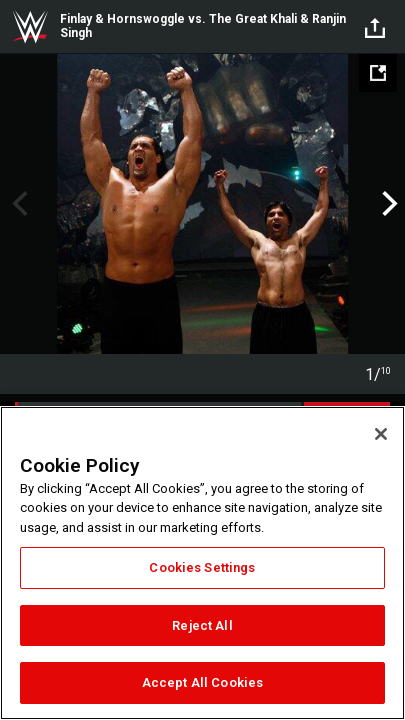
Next (387, 204)
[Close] (381, 434)
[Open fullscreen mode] (378, 73)
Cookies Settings (202, 567)
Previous (17, 204)
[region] (202, 563)
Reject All (202, 625)
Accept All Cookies (202, 682)
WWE (30, 27)
